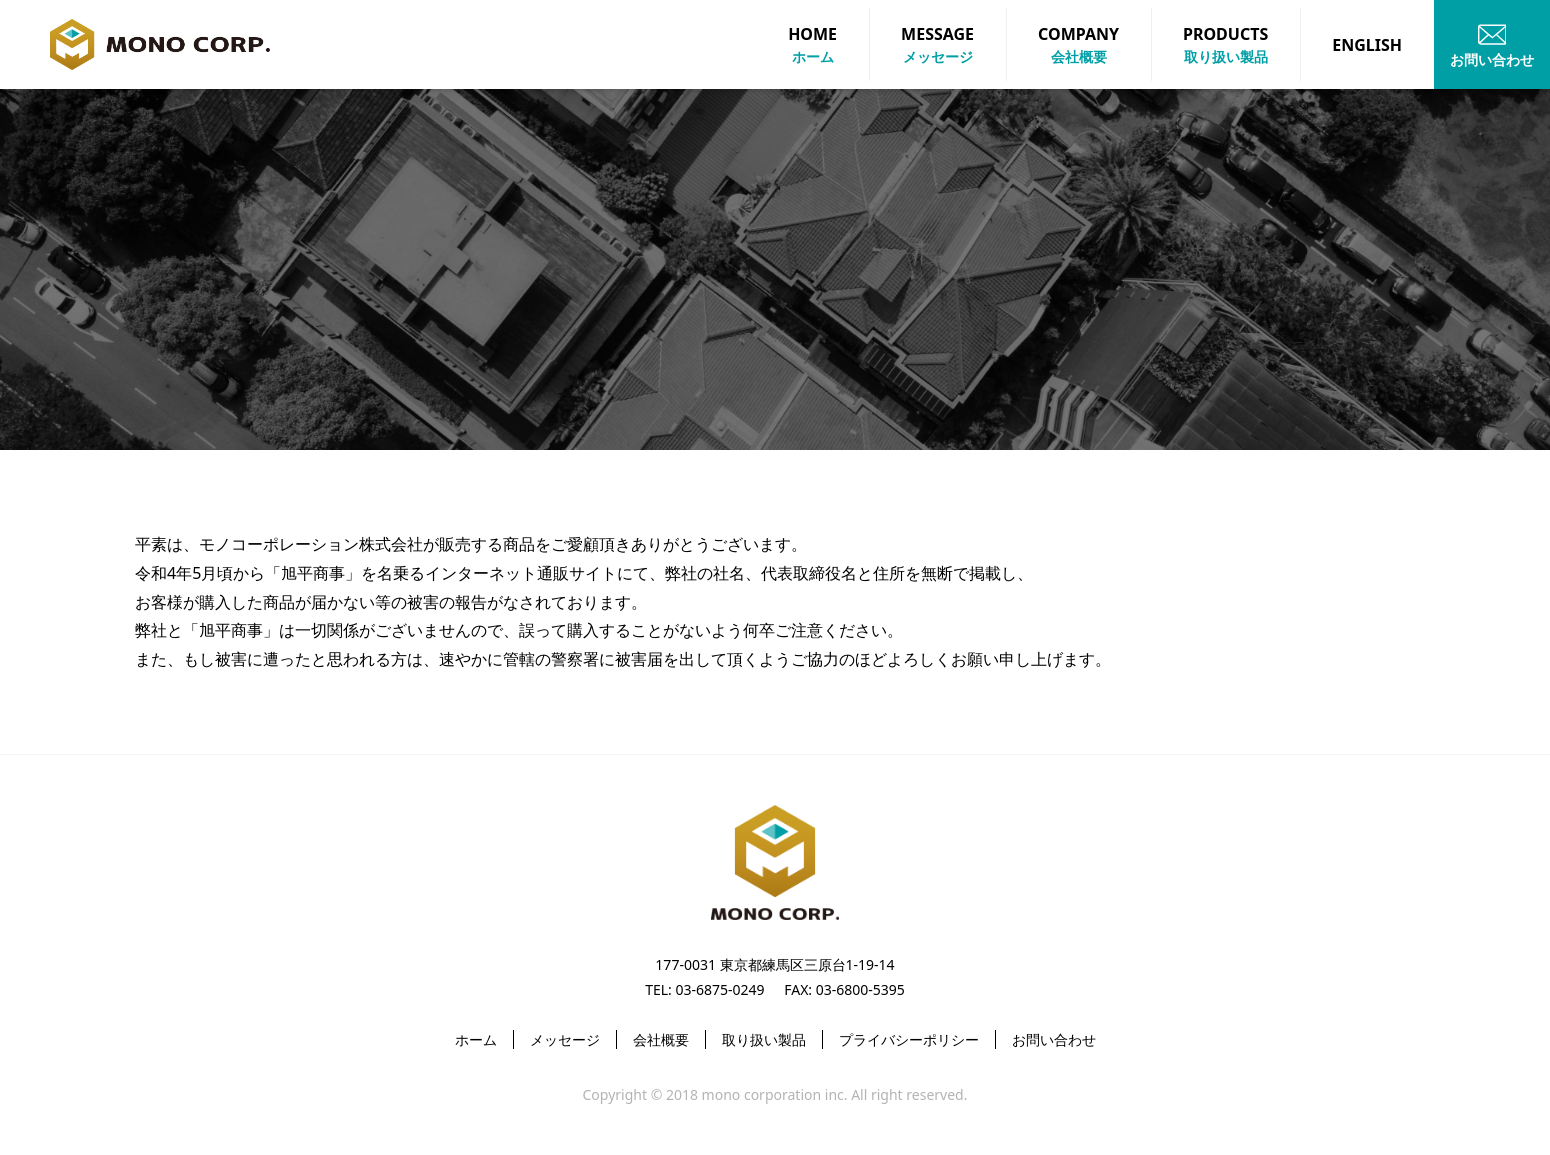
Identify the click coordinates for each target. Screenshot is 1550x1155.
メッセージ (565, 1039)
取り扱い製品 (764, 1039)
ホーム (476, 1039)
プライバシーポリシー (909, 1039)
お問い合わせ (1054, 1039)
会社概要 (661, 1039)
